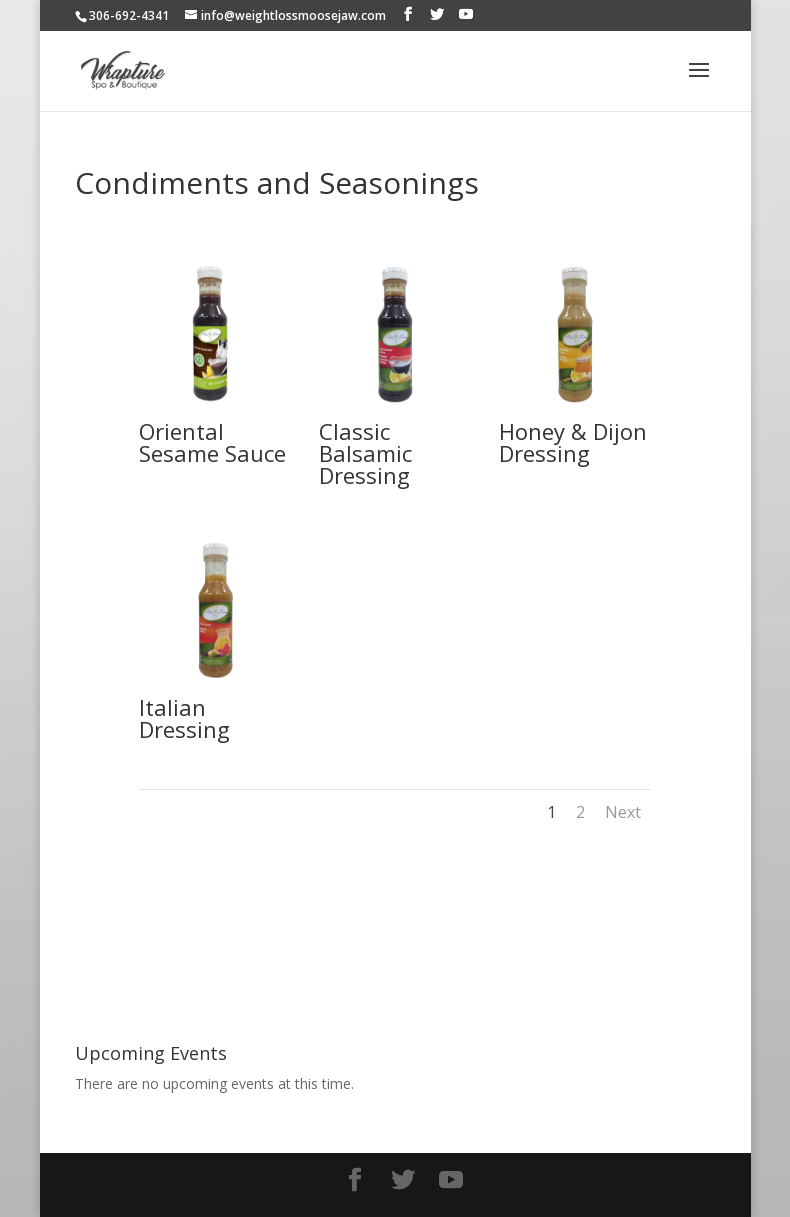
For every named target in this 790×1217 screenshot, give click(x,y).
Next (623, 812)
